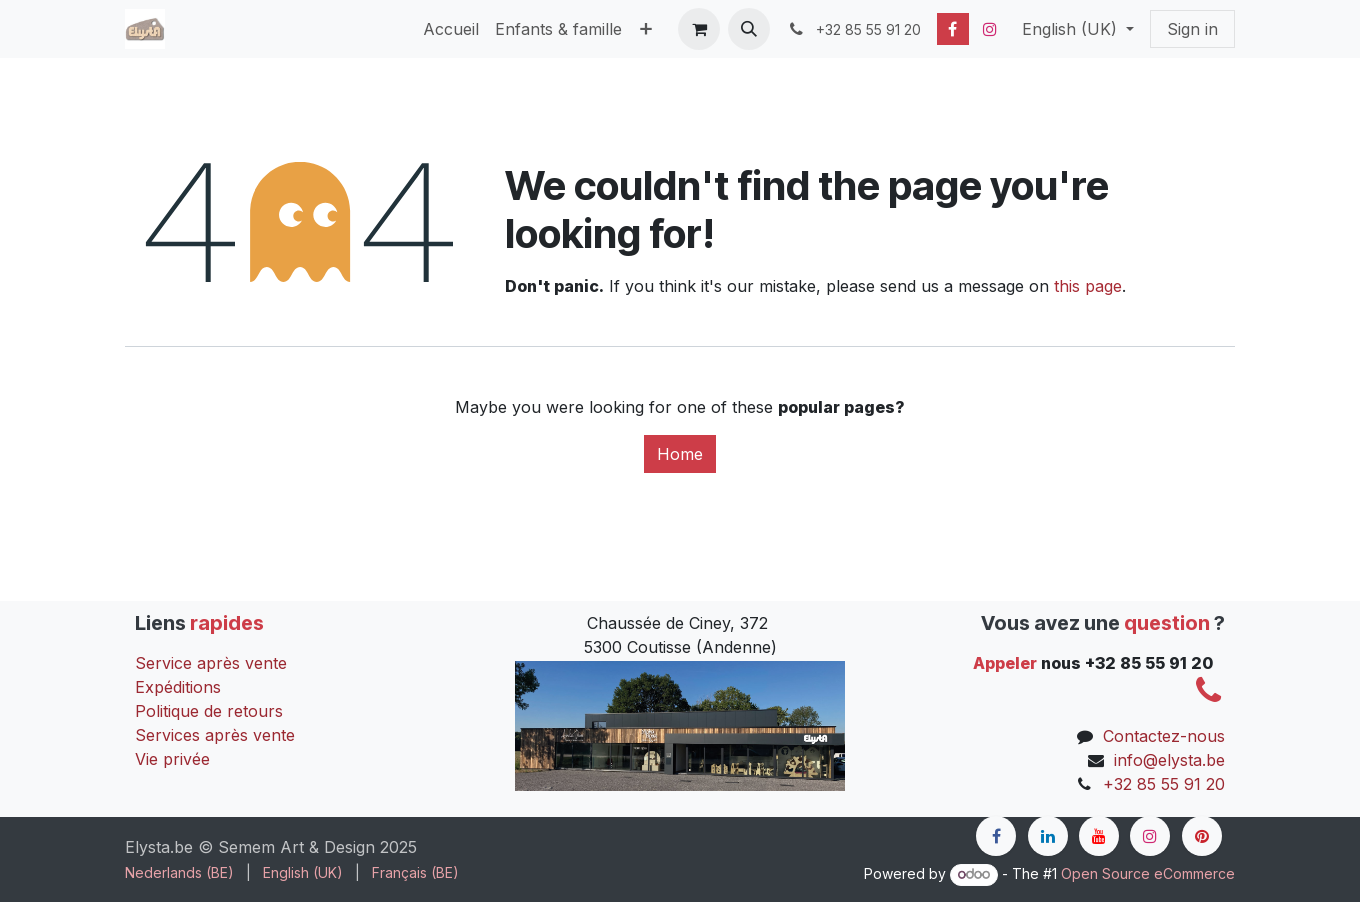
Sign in (1192, 29)
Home (680, 454)
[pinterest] (1202, 836)
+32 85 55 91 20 (1164, 784)
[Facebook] (953, 29)
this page (1088, 286)
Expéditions (178, 687)
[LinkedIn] (1048, 836)
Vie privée (172, 759)
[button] (749, 29)
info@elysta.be (1169, 760)
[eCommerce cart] (699, 29)
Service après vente (211, 663)
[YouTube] (1099, 836)
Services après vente (215, 735)
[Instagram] (990, 29)
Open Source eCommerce (1148, 873)
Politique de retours (209, 711)
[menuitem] (451, 29)
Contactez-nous (1164, 736)
